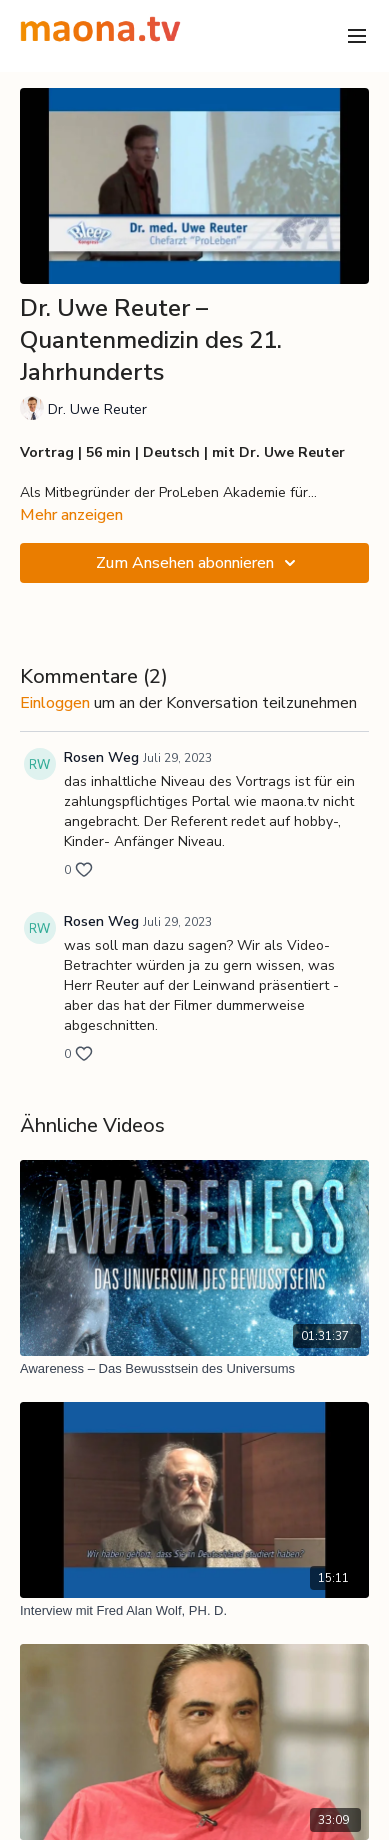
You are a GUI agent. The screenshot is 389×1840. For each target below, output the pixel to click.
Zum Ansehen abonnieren (199, 563)
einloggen (55, 703)
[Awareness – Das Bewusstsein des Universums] (194, 1369)
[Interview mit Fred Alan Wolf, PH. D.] (194, 1611)
